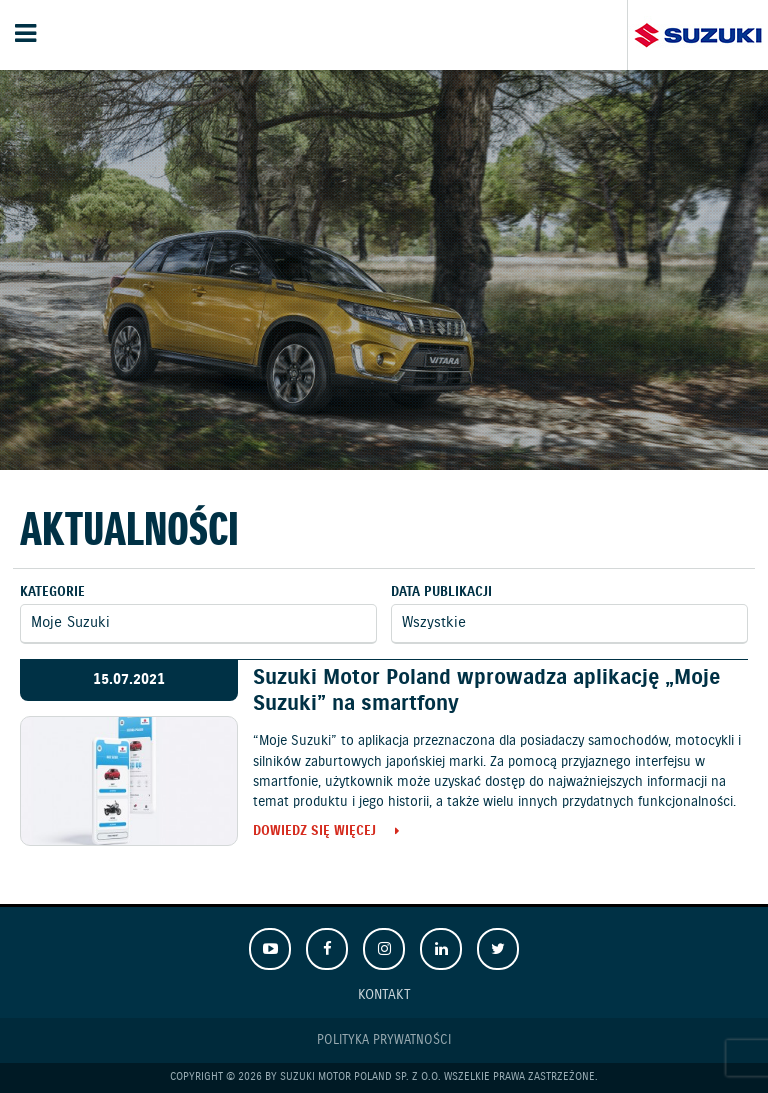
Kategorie (52, 592)
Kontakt (384, 994)
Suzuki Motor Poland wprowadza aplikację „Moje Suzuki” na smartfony (486, 690)
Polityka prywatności (384, 1040)
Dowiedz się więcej (314, 832)
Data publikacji (441, 592)
